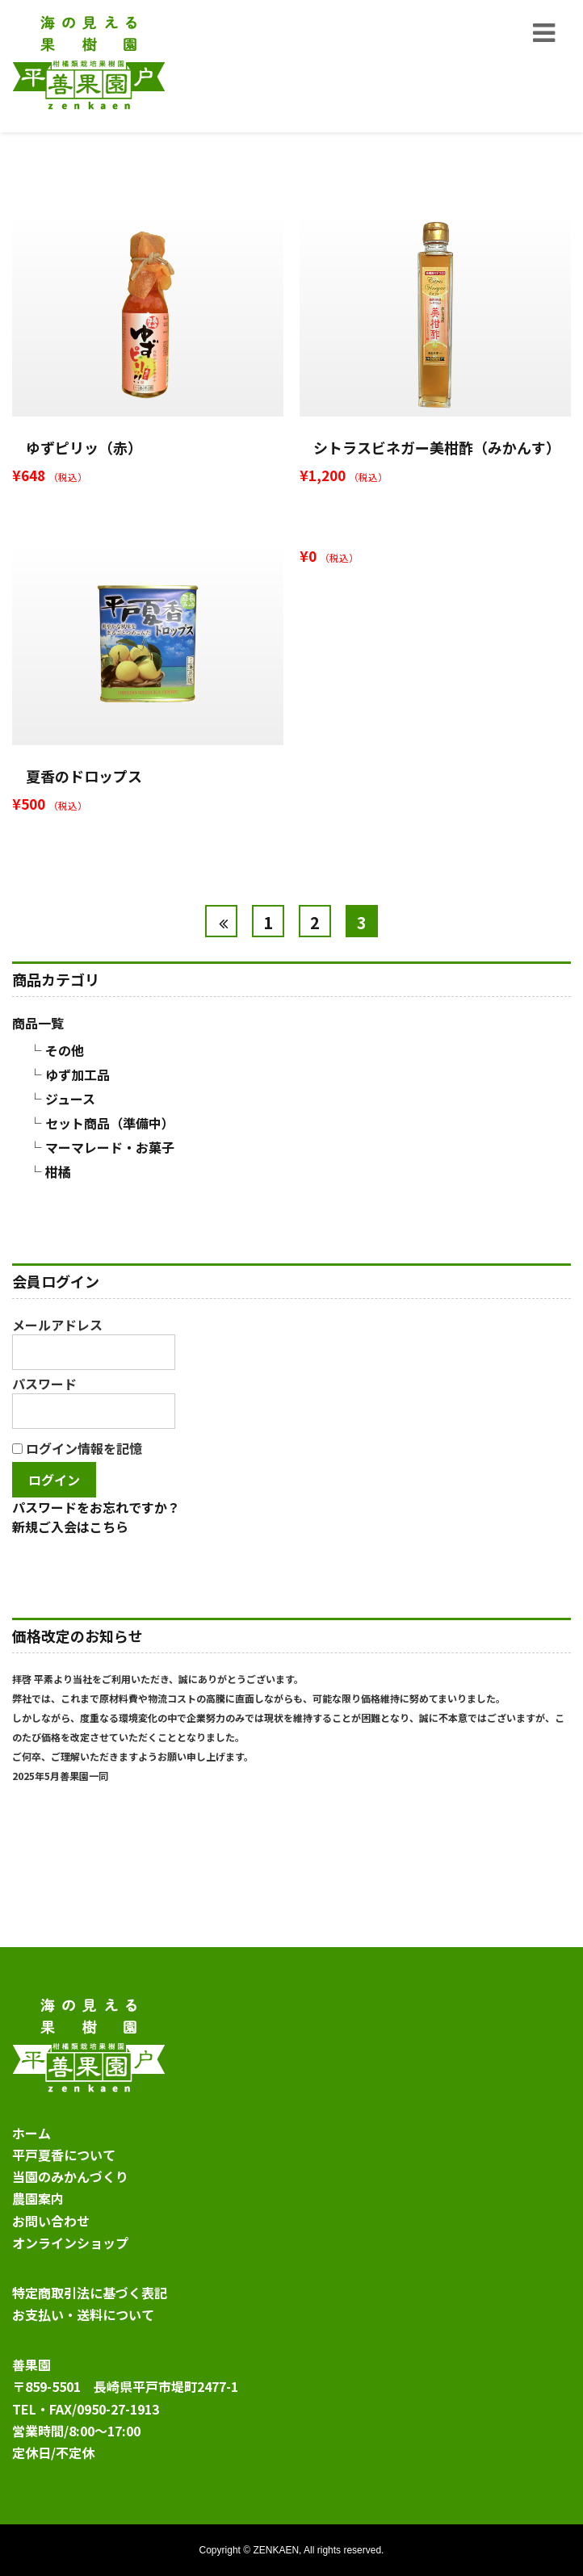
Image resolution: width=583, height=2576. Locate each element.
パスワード (93, 1401)
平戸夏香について (63, 2154)
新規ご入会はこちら (70, 1526)
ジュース (70, 1098)
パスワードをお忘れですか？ (96, 1507)
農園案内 (38, 2198)
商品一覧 (38, 1022)
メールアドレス (93, 1342)
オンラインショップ (70, 2242)
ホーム (31, 2132)
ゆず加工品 (77, 1074)
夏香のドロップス (84, 775)
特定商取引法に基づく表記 (89, 2292)
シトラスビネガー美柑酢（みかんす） (436, 447)
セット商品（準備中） (109, 1123)
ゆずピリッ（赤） (84, 447)
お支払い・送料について (83, 2314)
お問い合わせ (51, 2220)
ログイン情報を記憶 (77, 1448)
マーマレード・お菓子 (109, 1147)
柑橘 (58, 1171)
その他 (64, 1050)
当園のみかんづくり (70, 2176)
